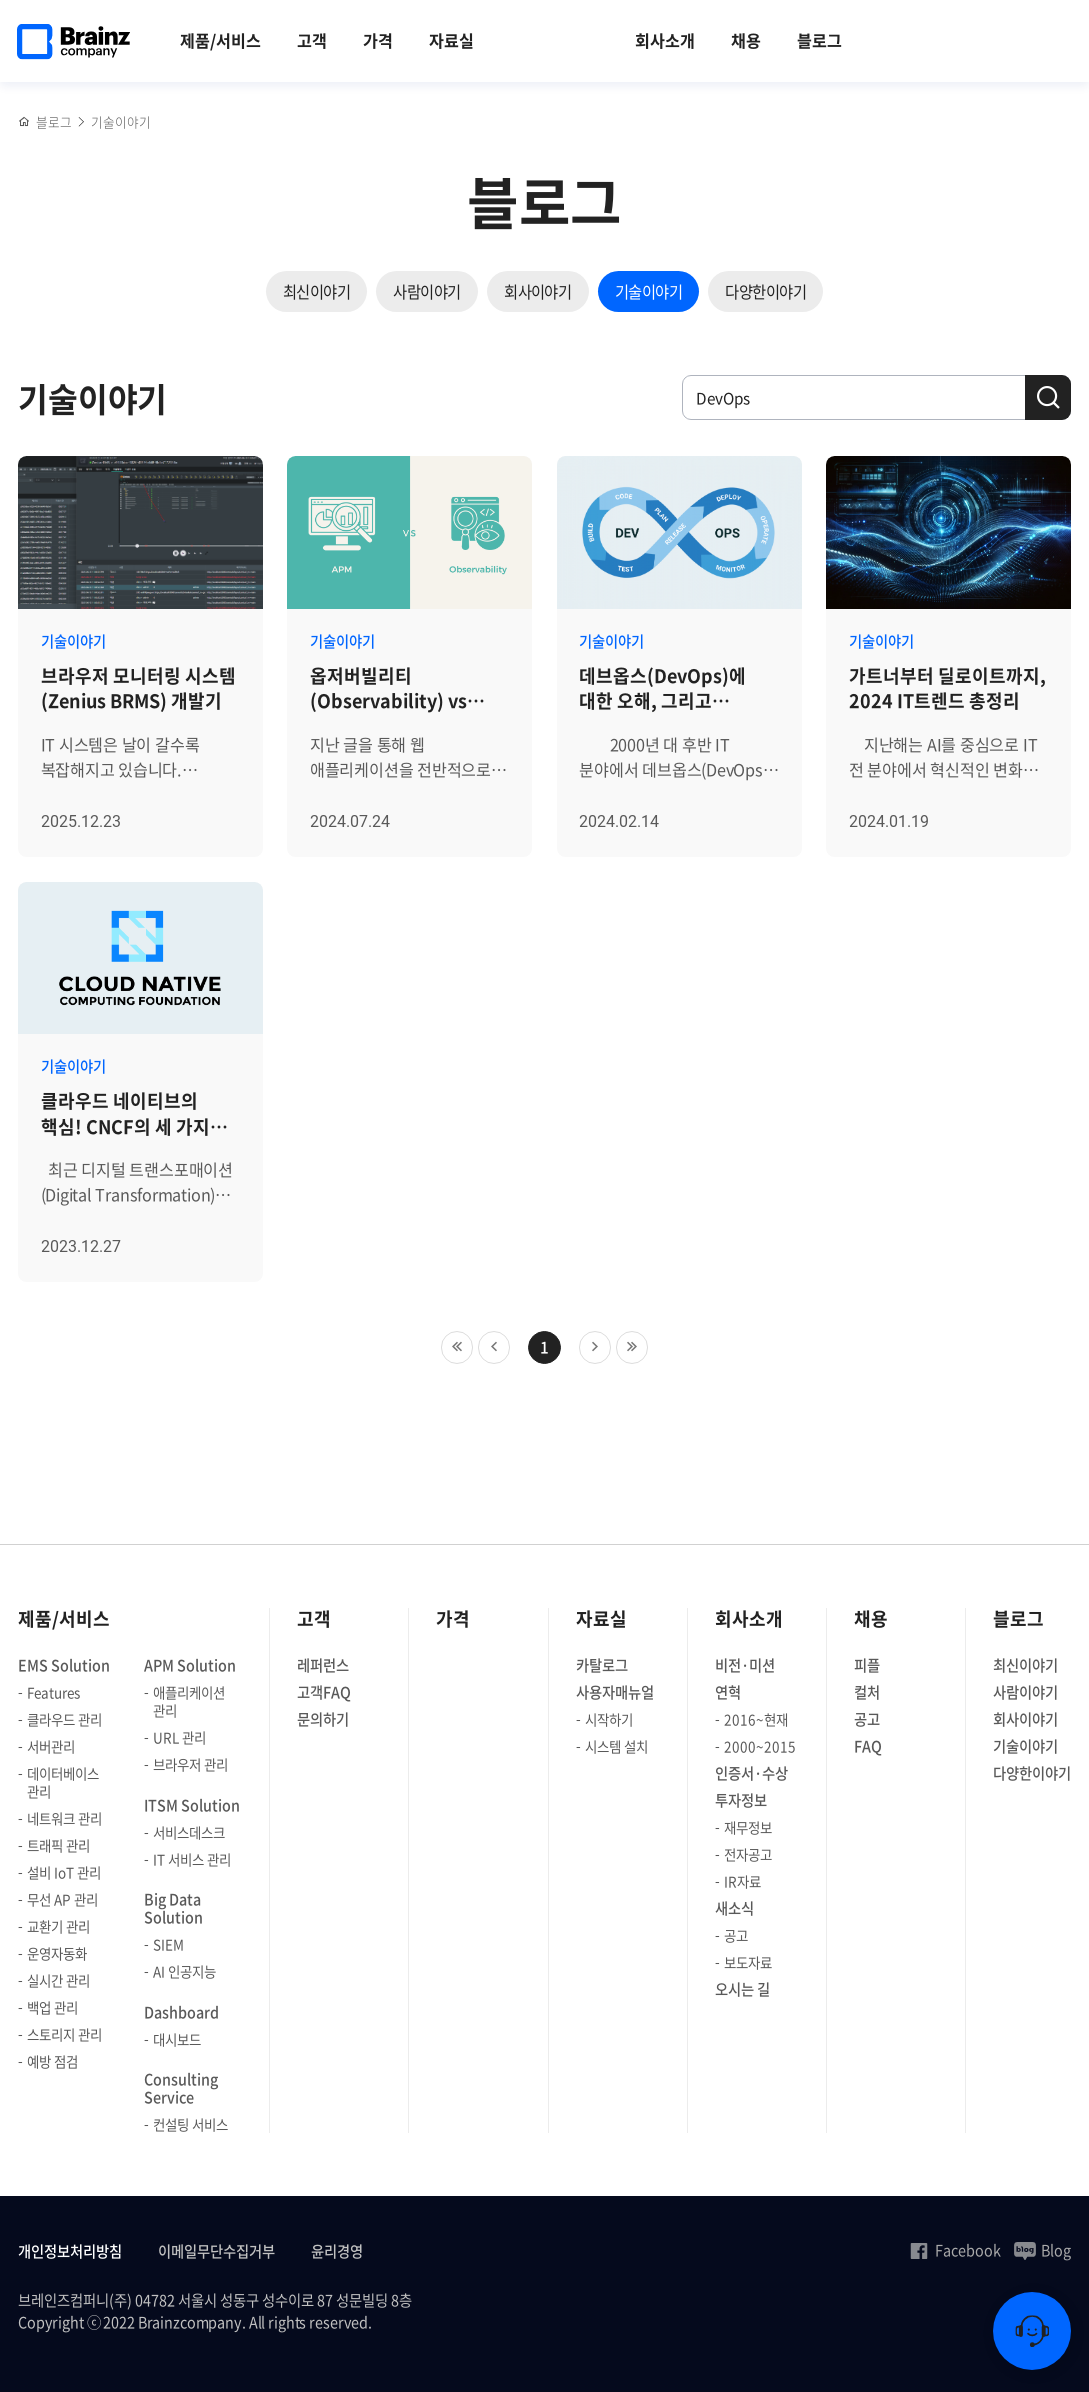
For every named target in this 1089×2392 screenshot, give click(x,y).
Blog (1042, 2250)
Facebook (954, 2250)
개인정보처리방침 (70, 2251)
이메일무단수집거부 (216, 2251)
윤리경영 (337, 2251)
